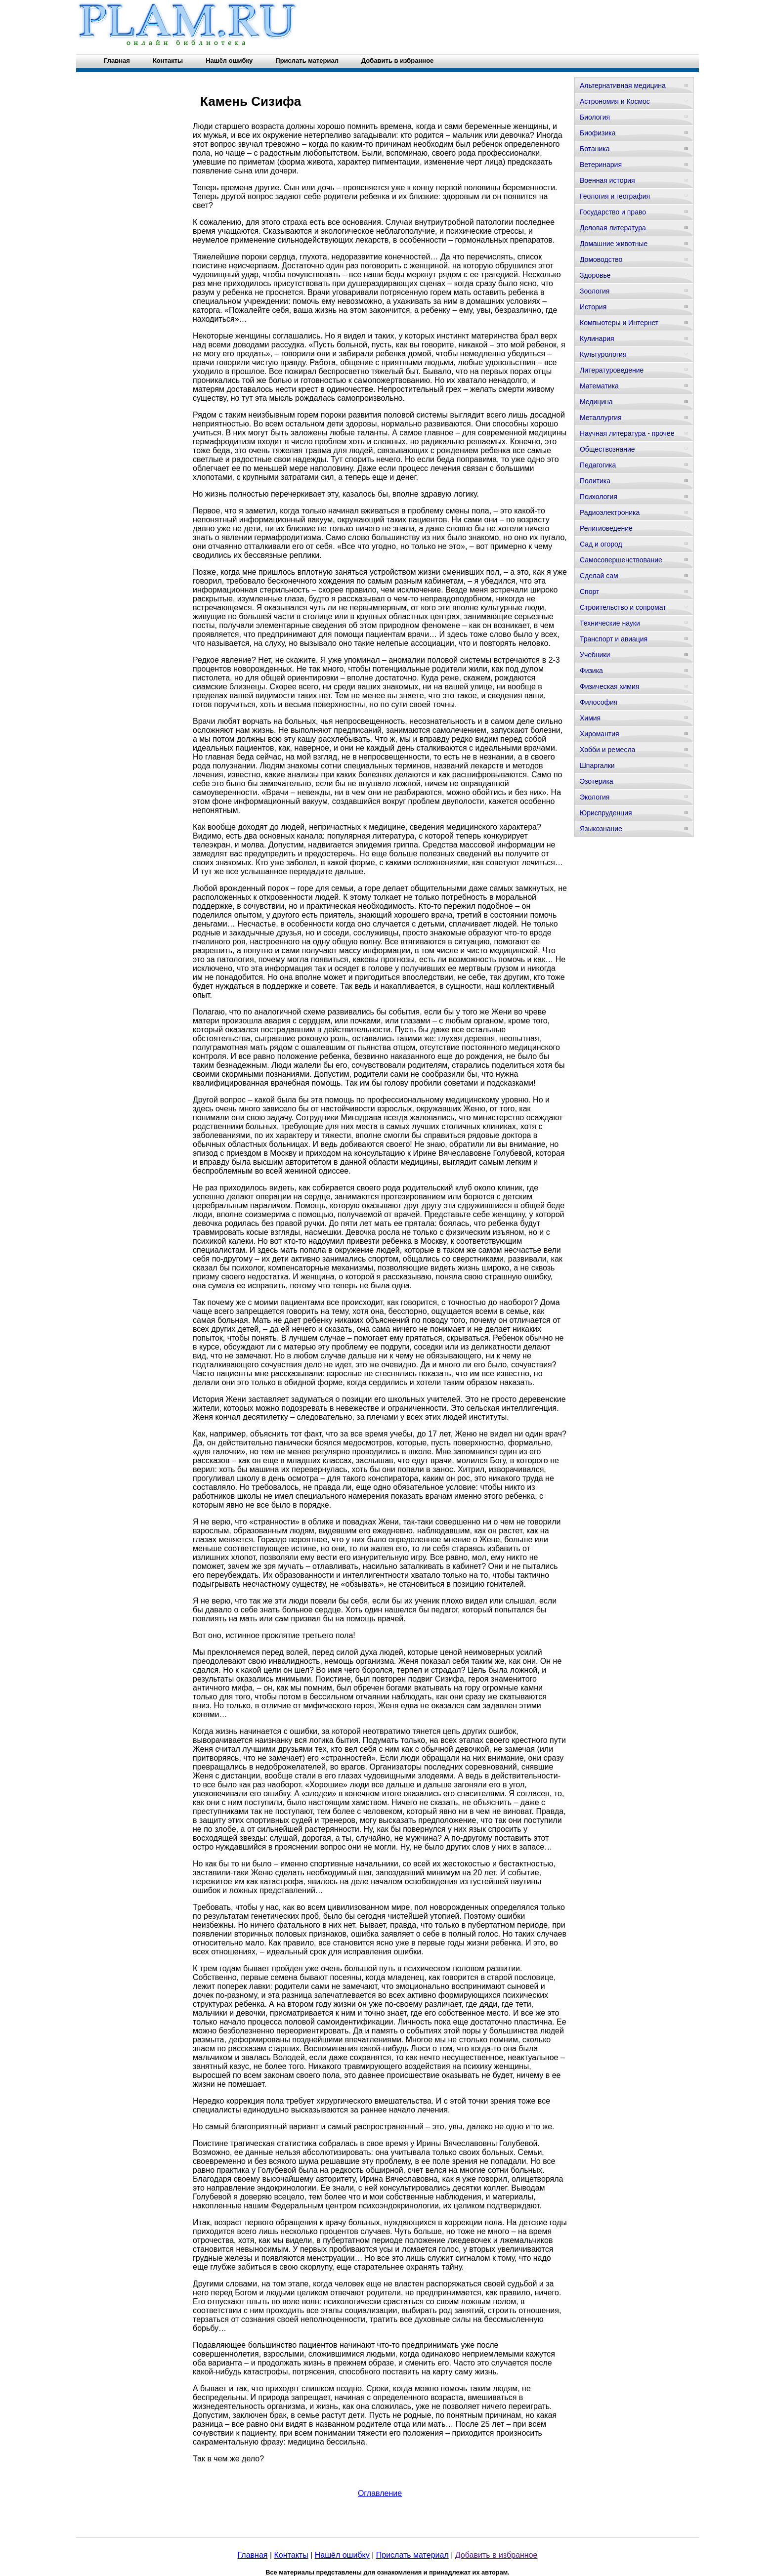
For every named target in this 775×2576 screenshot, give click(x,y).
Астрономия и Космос (615, 101)
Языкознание (601, 829)
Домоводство (601, 259)
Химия (590, 718)
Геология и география (615, 196)
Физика (591, 671)
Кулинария (597, 338)
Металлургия (601, 418)
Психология (598, 497)
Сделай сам (599, 576)
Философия (598, 702)
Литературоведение (612, 370)
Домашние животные (613, 244)
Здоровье (595, 275)
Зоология (594, 291)
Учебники (595, 655)
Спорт (589, 591)
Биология (595, 117)
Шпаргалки (597, 765)
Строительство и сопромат (623, 607)
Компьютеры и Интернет (619, 323)
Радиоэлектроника (610, 512)
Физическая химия (609, 686)
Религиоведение (606, 528)
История (593, 307)
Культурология (603, 354)
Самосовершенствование (621, 560)
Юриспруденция (606, 813)
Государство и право (613, 212)
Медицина (596, 402)
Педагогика (598, 465)
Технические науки (610, 623)
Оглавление (380, 2493)
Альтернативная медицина (623, 85)
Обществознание (607, 449)
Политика (595, 481)
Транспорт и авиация (613, 639)
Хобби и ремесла (607, 750)
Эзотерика (596, 781)
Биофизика (598, 133)
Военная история (607, 180)
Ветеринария (601, 165)
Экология (594, 797)
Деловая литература (613, 228)
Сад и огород (601, 544)
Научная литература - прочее (627, 433)
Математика (599, 386)
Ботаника (594, 149)
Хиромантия (599, 734)
